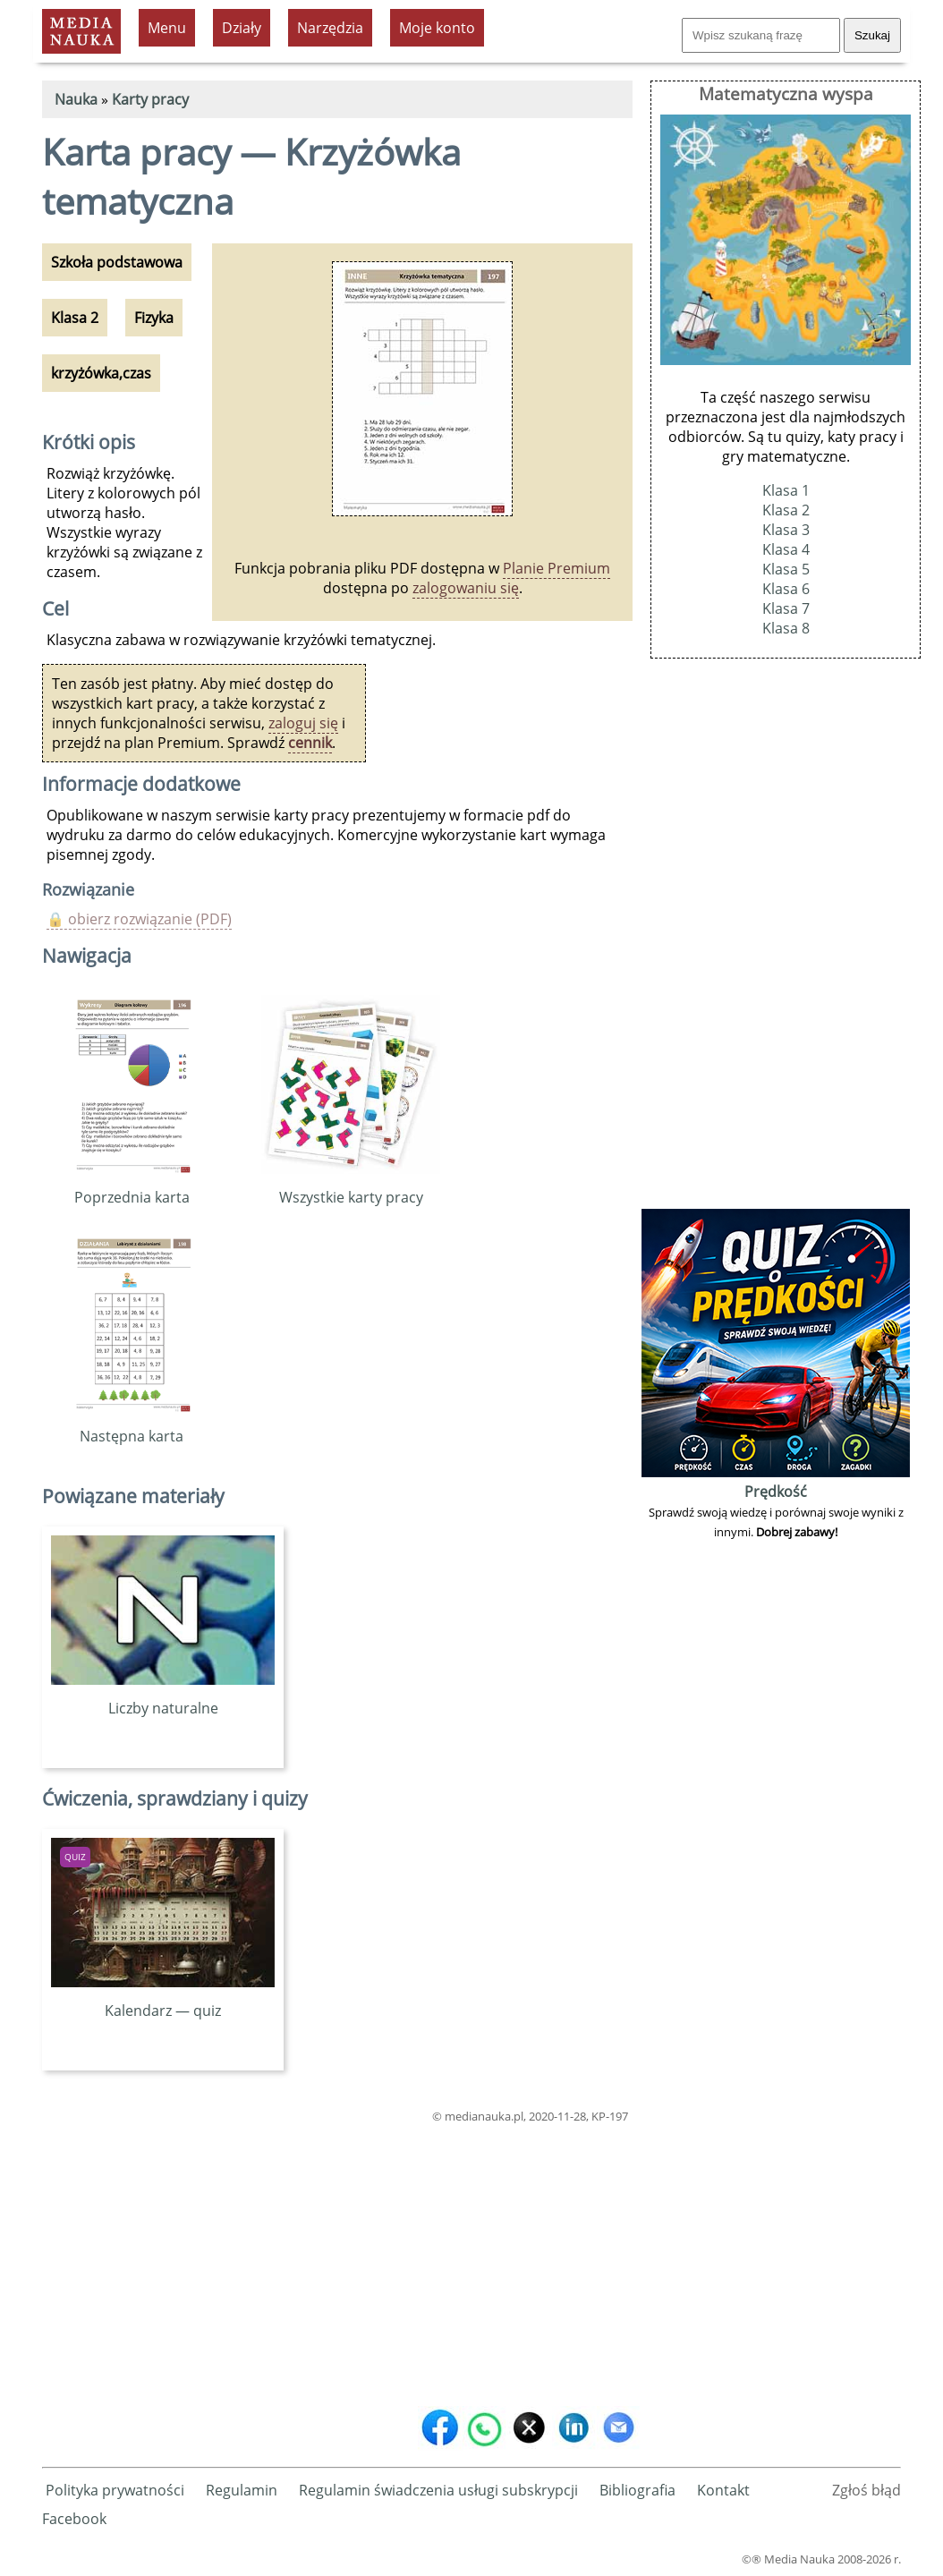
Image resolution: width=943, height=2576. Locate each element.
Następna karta (132, 1426)
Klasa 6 (786, 589)
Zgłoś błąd (866, 2490)
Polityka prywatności (115, 2490)
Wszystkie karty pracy (350, 1187)
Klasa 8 (786, 628)
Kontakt (723, 2490)
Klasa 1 (786, 490)
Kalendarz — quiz (163, 2000)
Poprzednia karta (132, 1187)
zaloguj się (303, 723)
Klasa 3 (786, 530)
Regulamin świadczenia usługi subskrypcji (438, 2490)
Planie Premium (556, 568)
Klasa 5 (786, 569)
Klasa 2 (786, 510)
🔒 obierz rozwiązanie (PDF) (139, 919)
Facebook (74, 2519)
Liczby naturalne (163, 1698)
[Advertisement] (337, 2261)
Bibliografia (637, 2490)
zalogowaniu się (465, 588)
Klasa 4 (786, 549)
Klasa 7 (786, 608)
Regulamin (241, 2490)
